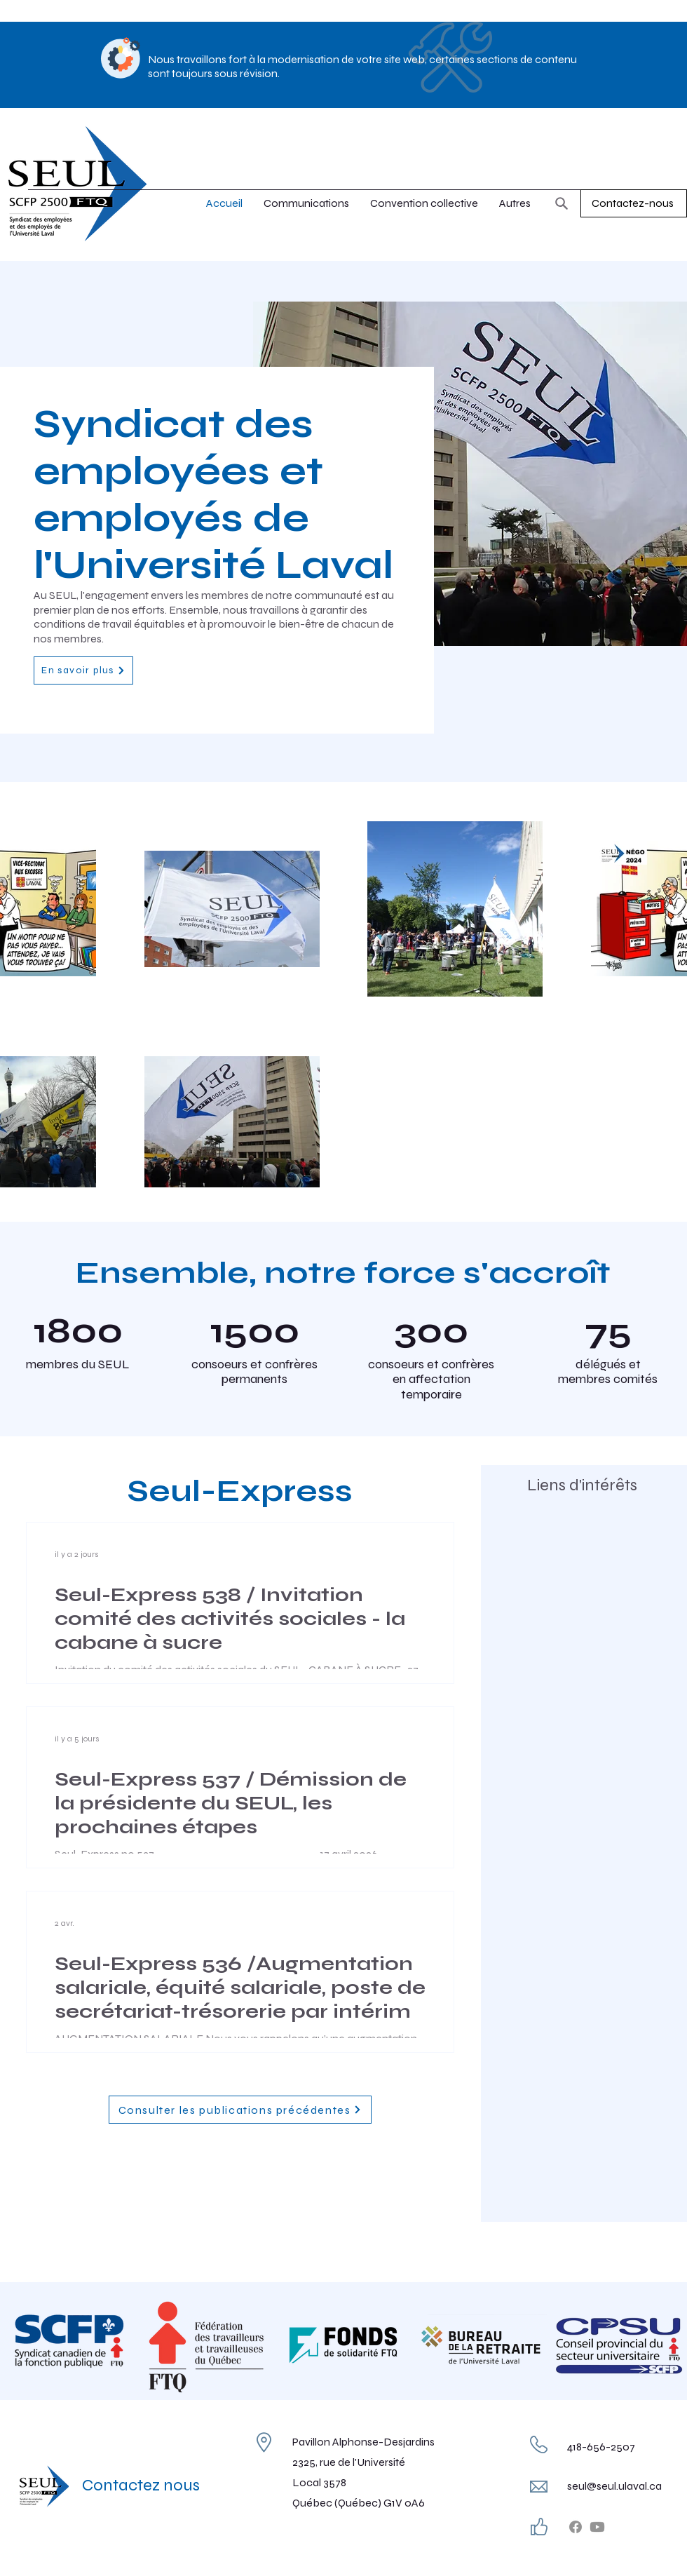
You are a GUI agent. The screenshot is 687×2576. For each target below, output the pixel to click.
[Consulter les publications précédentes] (240, 2110)
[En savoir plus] (83, 670)
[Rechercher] (561, 203)
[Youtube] (597, 2526)
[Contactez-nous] (633, 203)
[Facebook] (575, 2526)
